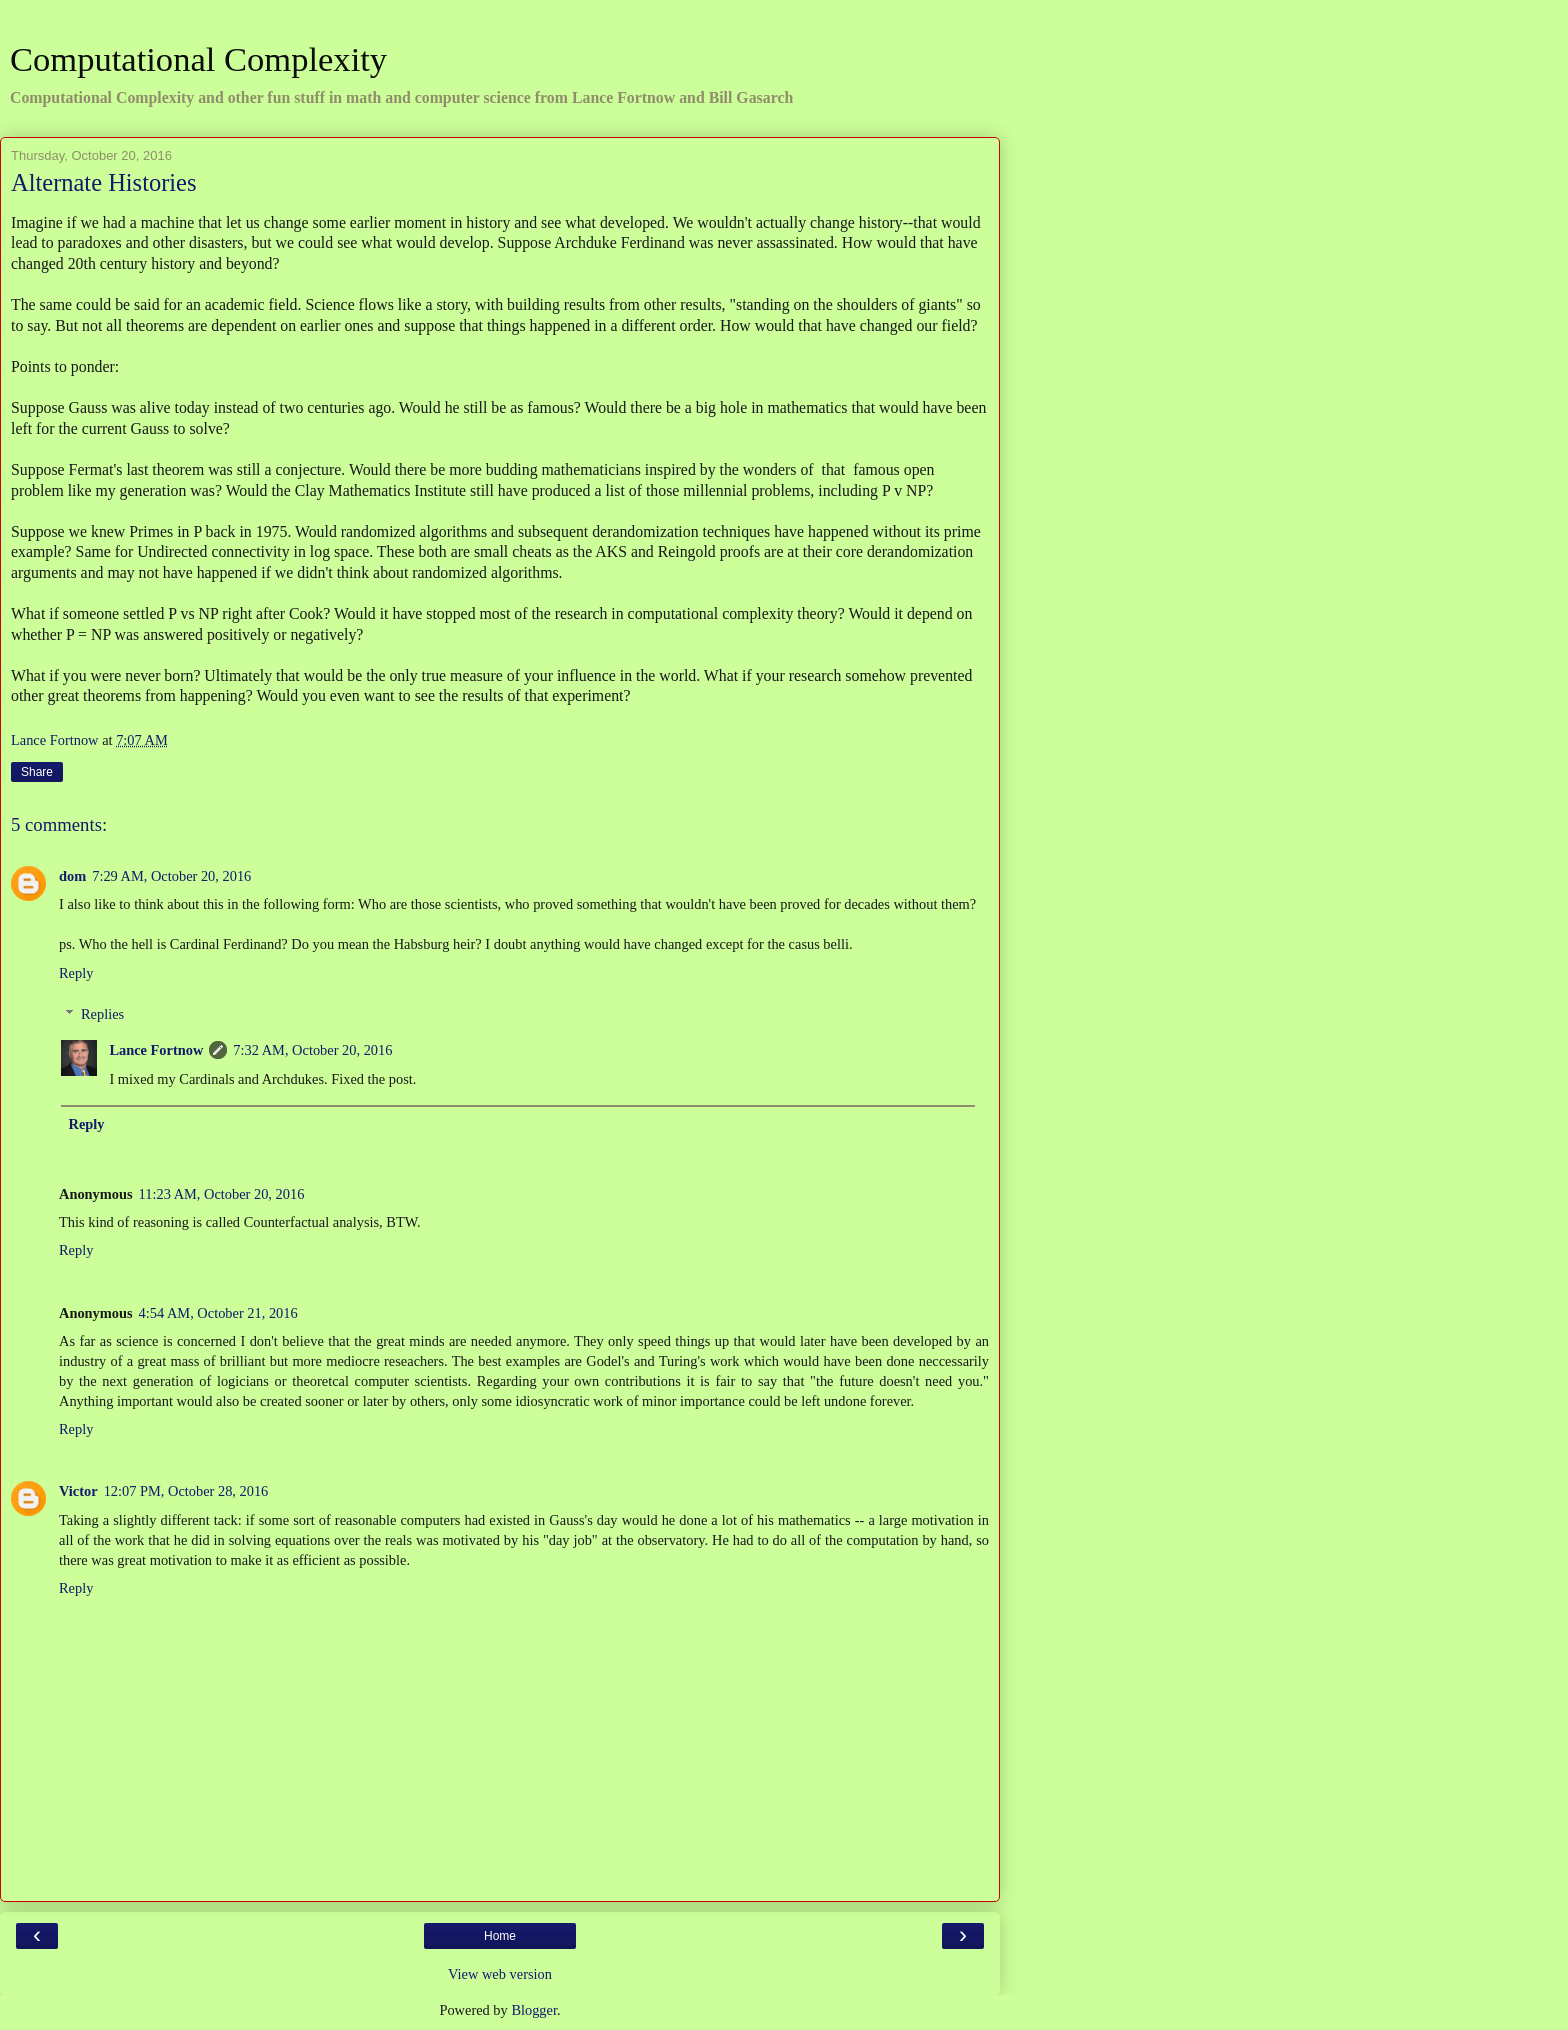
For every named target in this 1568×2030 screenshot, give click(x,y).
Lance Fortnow (156, 1050)
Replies (102, 1014)
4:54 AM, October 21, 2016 (218, 1313)
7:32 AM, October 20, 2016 (312, 1050)
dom (72, 876)
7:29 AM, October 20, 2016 (171, 876)
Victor (78, 1491)
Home (500, 1936)
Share (37, 772)
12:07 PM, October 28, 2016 (186, 1491)
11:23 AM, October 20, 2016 (222, 1194)
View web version (500, 1974)
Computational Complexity (198, 59)
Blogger (534, 2010)
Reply (76, 973)
